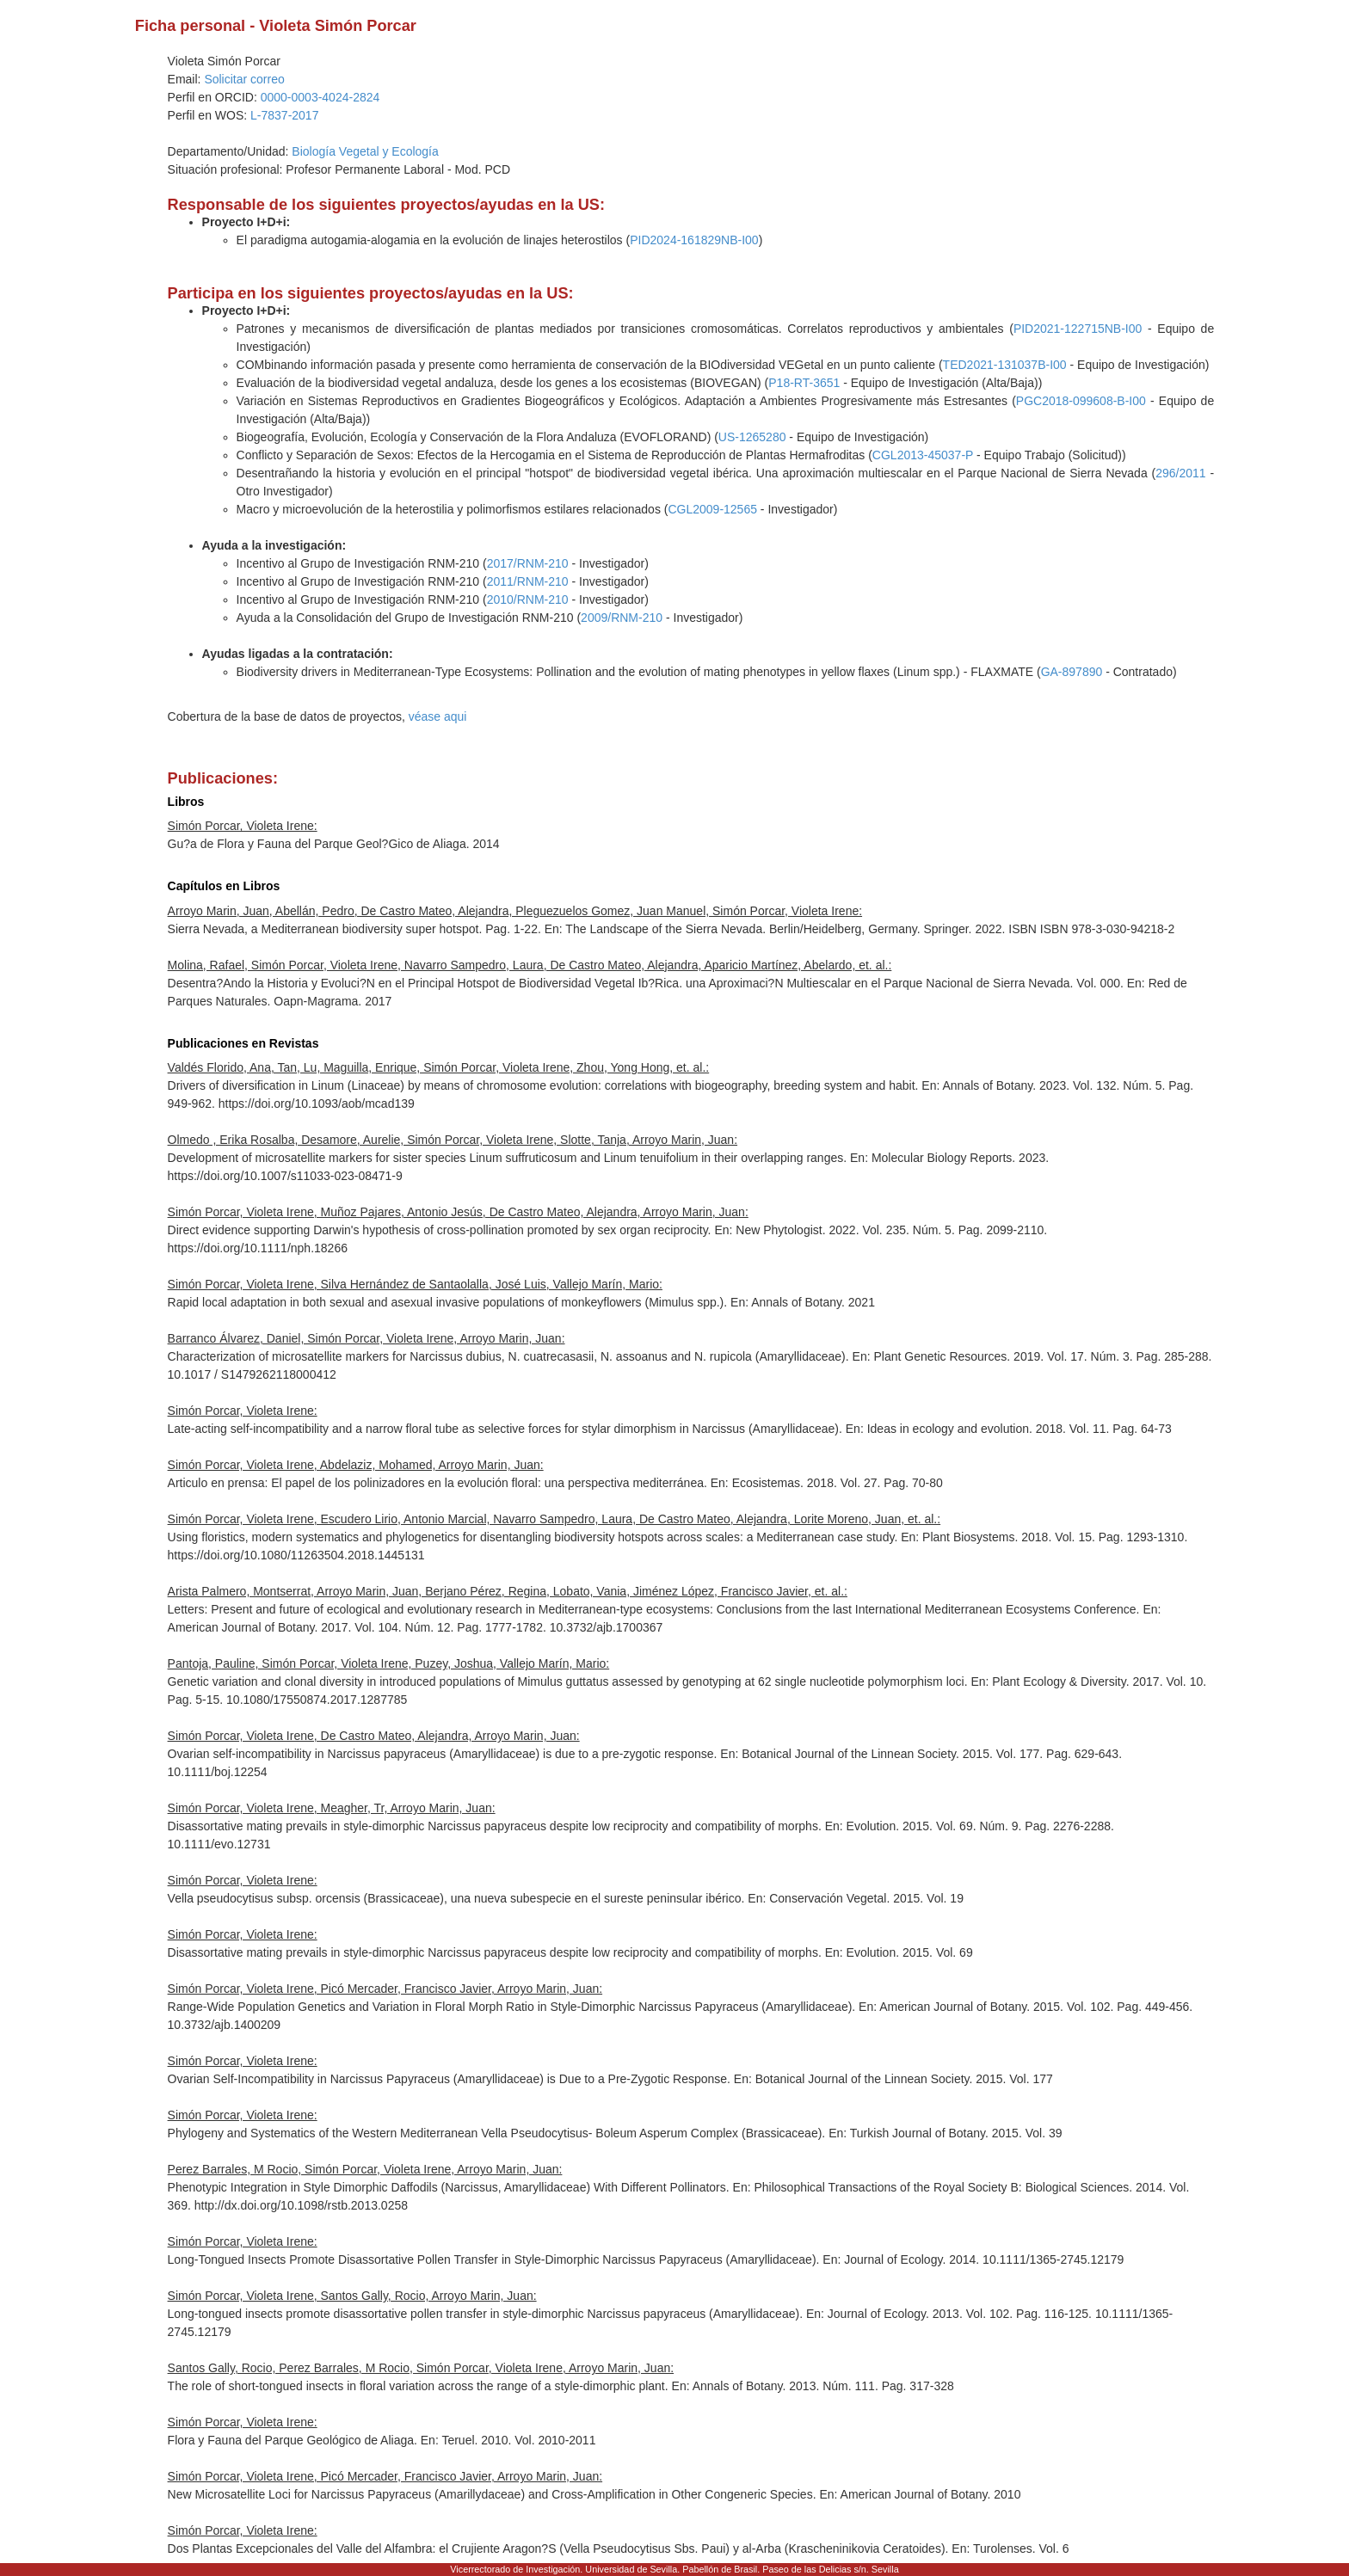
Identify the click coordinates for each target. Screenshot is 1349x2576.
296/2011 (1180, 473)
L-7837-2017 (284, 115)
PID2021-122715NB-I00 (1077, 328)
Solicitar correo (244, 79)
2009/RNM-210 (621, 617)
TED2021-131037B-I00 (1005, 365)
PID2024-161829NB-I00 (694, 240)
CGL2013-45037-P (922, 455)
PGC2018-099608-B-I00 (1081, 401)
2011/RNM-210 (528, 581)
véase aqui (438, 716)
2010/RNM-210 (528, 599)
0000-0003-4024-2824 (320, 97)
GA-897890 (1072, 672)
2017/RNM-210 (528, 563)
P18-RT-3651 (804, 383)
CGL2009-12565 (712, 509)
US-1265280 (752, 437)
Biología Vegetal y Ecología (365, 151)
